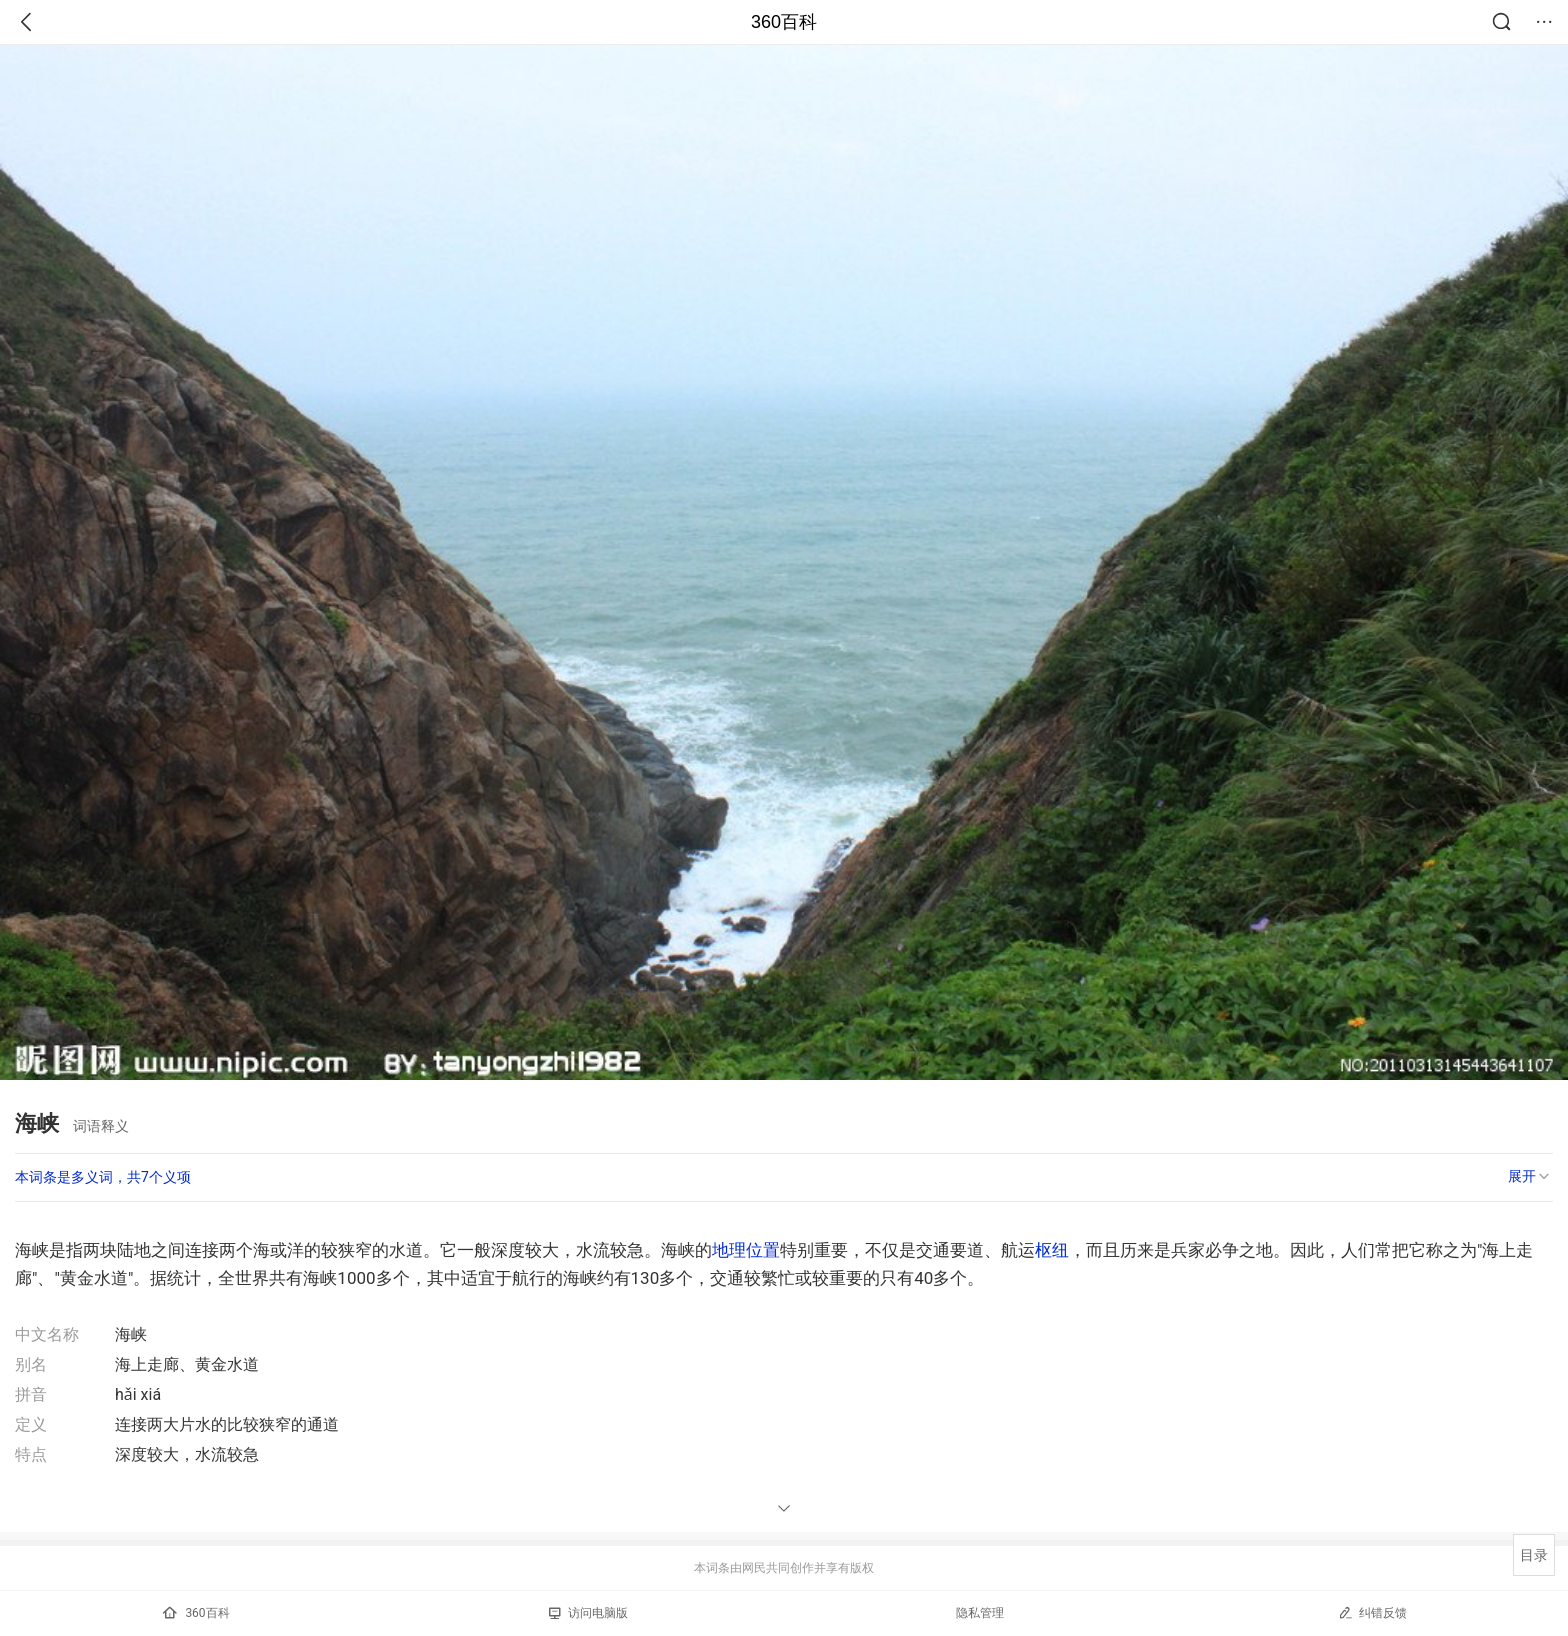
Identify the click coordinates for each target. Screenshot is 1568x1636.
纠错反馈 (1372, 1612)
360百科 (784, 22)
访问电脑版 (588, 1613)
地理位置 (746, 1250)
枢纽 (1052, 1250)
